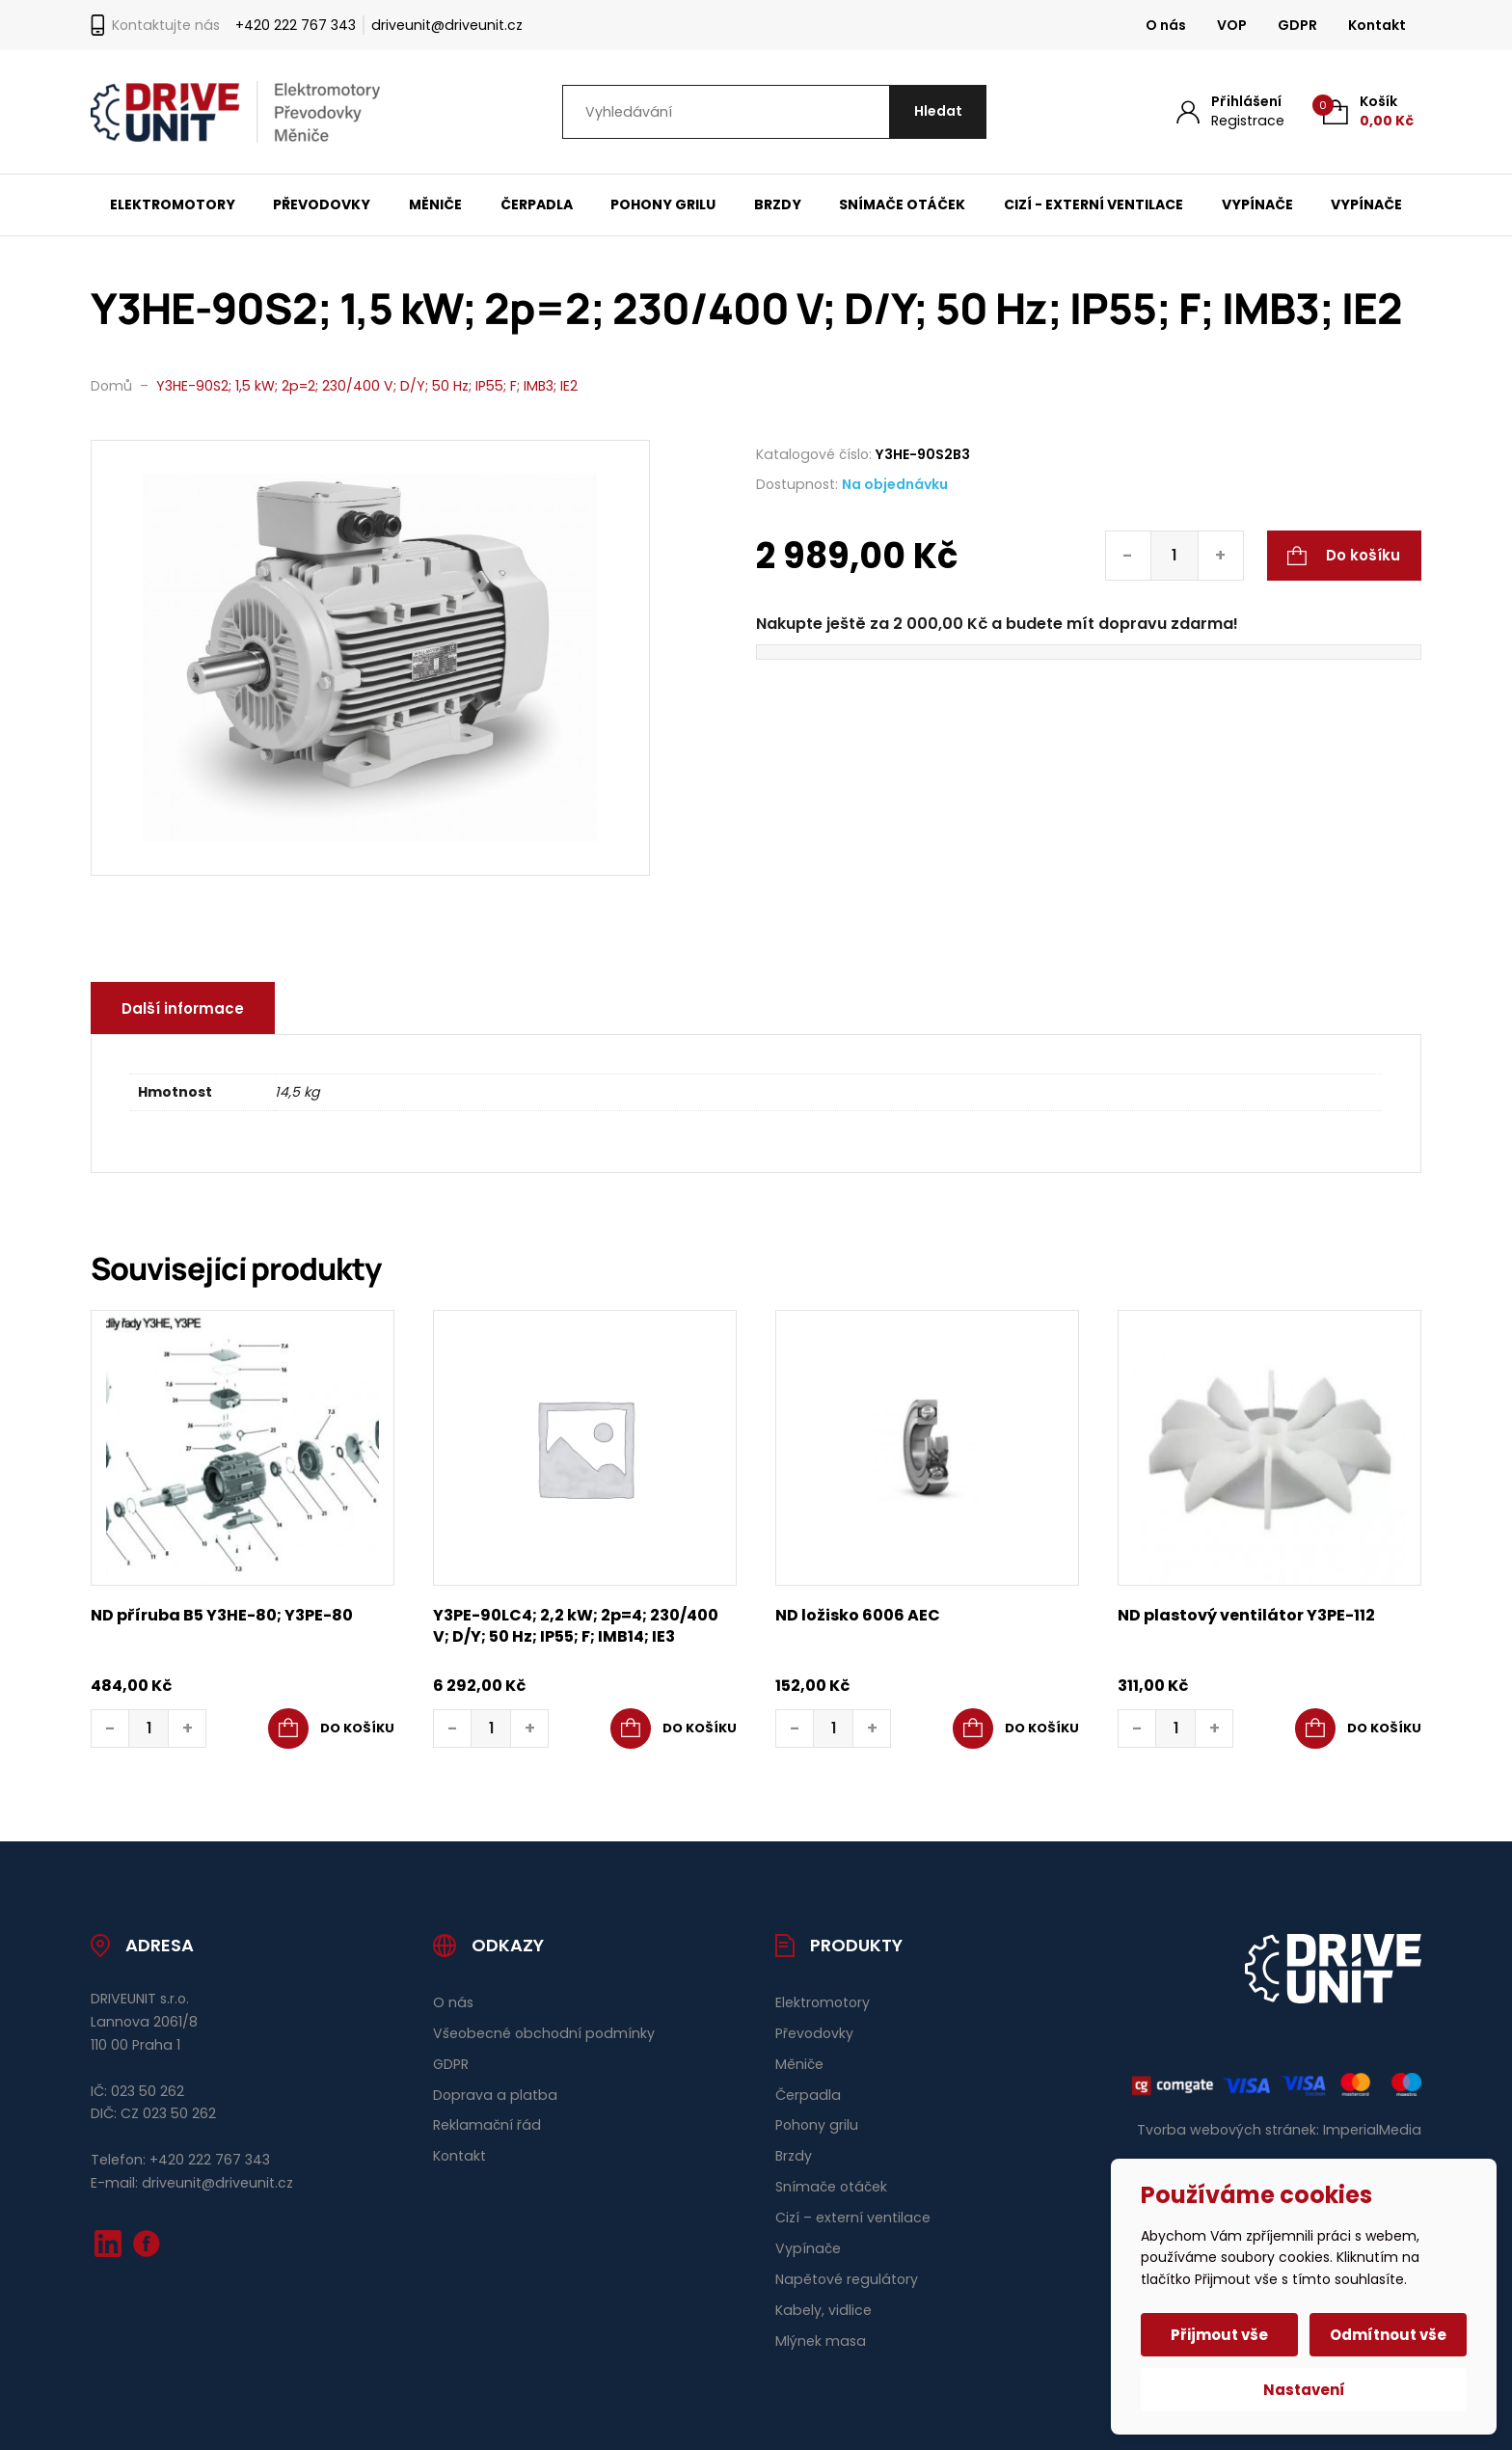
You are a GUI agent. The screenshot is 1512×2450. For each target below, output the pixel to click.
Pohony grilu (663, 204)
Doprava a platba (495, 2095)
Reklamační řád (487, 2125)
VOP (1232, 25)
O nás (1166, 25)
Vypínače (1257, 204)
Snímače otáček (902, 204)
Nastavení (1304, 2390)
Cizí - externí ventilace (1093, 204)
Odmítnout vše (1388, 2335)
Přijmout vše (1220, 2335)
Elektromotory (172, 204)
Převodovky (321, 204)
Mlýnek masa (820, 2341)
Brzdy (777, 204)
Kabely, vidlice (823, 2310)
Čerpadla (536, 204)
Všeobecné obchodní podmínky (544, 2033)
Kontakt (1377, 25)
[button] (331, 1728)
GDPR (1297, 25)
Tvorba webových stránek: (1228, 2129)
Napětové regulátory (846, 2279)
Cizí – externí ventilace (853, 2217)
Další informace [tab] (183, 1008)
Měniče (435, 204)
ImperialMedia (1372, 2129)
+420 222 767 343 (295, 25)
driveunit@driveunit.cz (447, 25)
